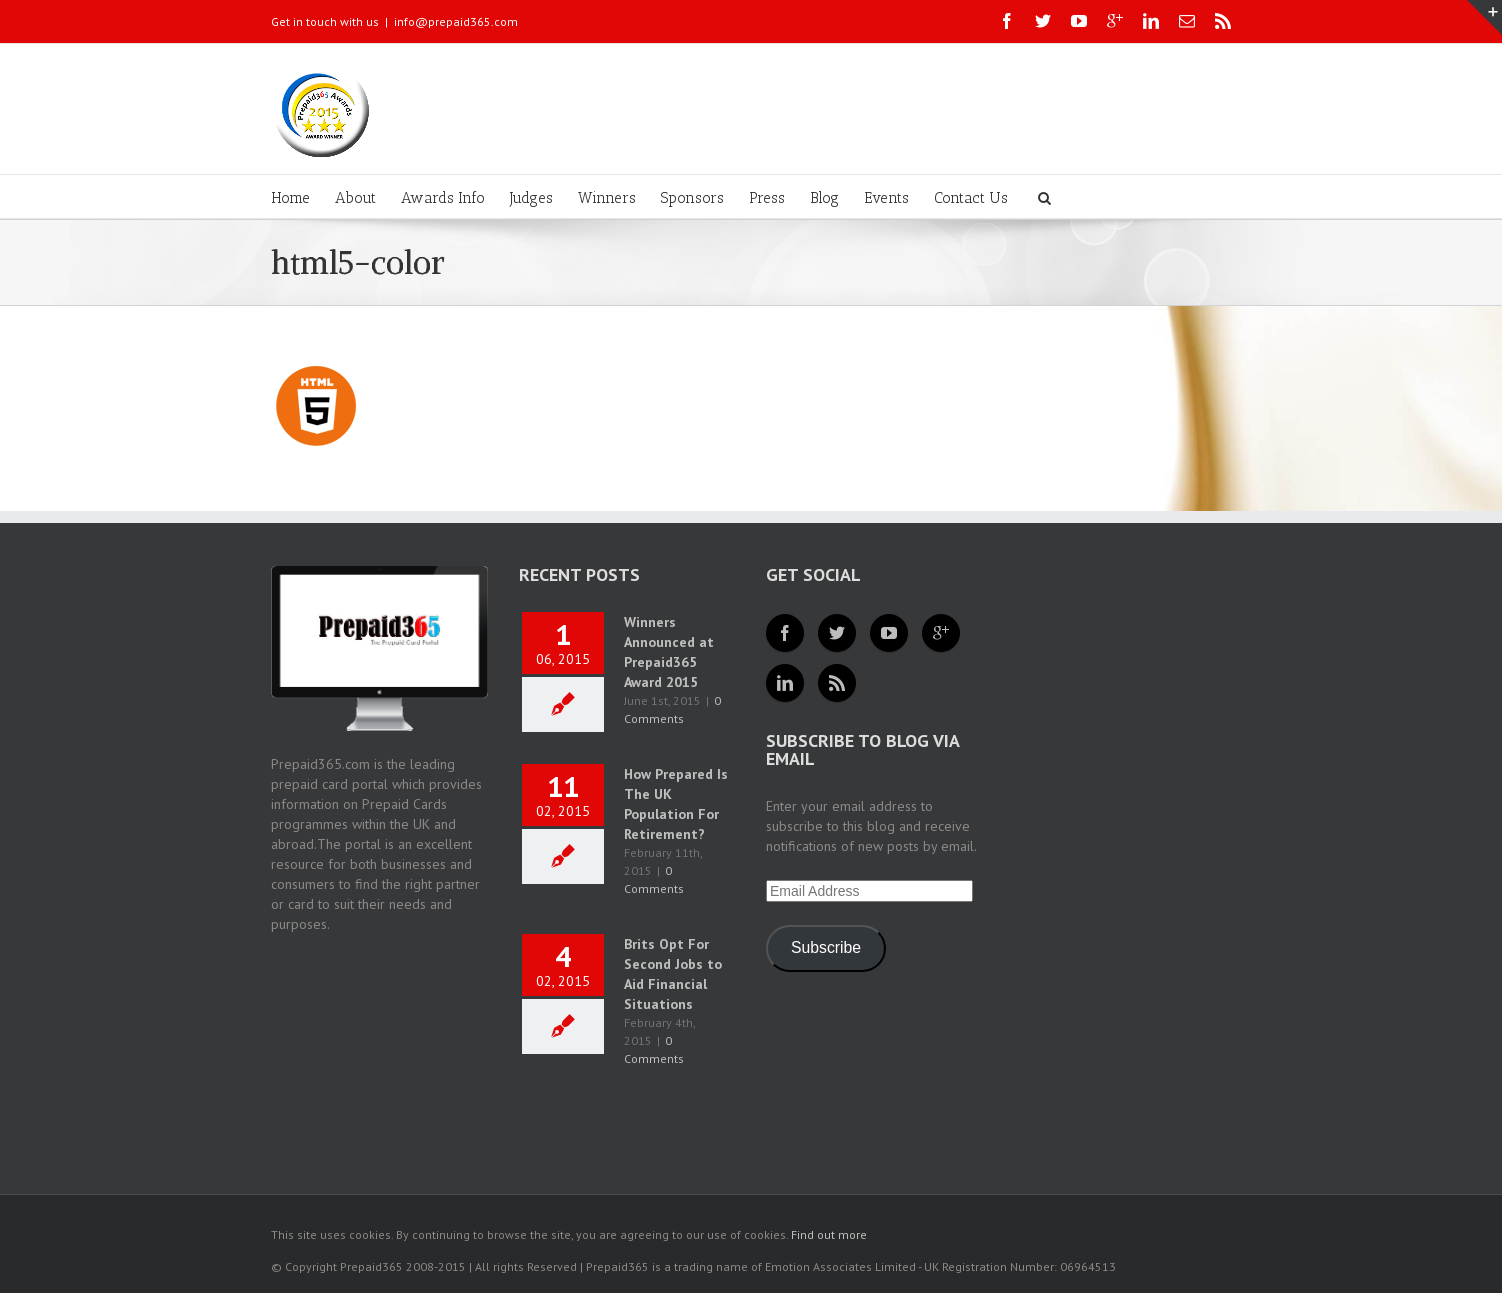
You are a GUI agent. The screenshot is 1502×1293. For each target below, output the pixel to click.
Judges (531, 198)
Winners (607, 198)
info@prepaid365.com (456, 21)
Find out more (829, 1234)
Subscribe (826, 947)
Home (290, 198)
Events (886, 198)
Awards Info (443, 198)
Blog (824, 198)
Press (767, 198)
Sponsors (692, 198)
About (355, 198)
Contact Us (971, 198)
